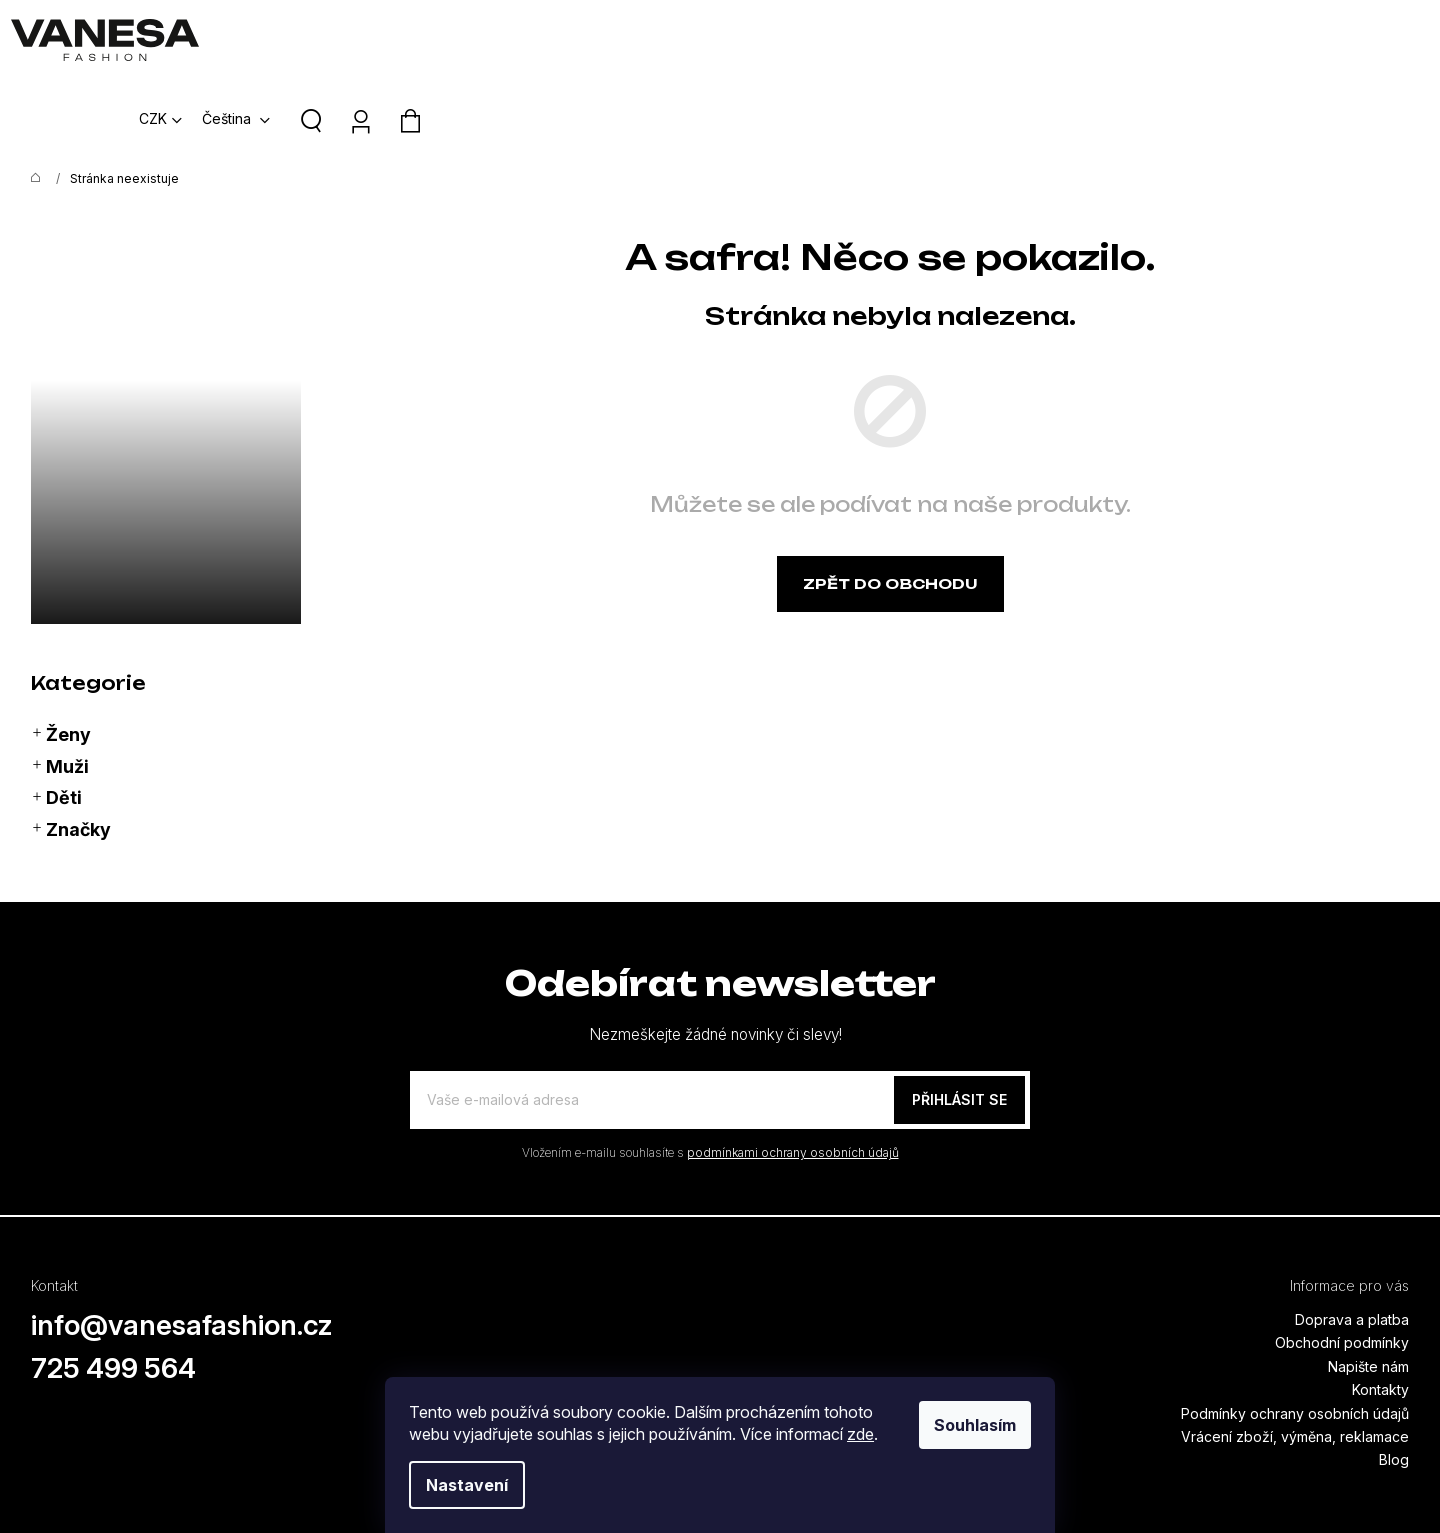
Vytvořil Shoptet (1362, 1482)
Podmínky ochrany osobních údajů (1295, 1333)
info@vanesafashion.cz (182, 1245)
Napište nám (1368, 1286)
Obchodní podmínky (1342, 1262)
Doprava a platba (1352, 1239)
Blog (1394, 1379)
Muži (60, 687)
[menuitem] (651, 40)
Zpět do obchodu (890, 503)
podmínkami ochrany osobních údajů (793, 1072)
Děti (56, 718)
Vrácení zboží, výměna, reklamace (1295, 1356)
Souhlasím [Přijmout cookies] (975, 1425)
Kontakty (1380, 1309)
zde (860, 1434)
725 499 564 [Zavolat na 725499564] (114, 1288)
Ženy (61, 655)
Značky (71, 750)
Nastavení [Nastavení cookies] (467, 1485)
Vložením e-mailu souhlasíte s (710, 1072)
